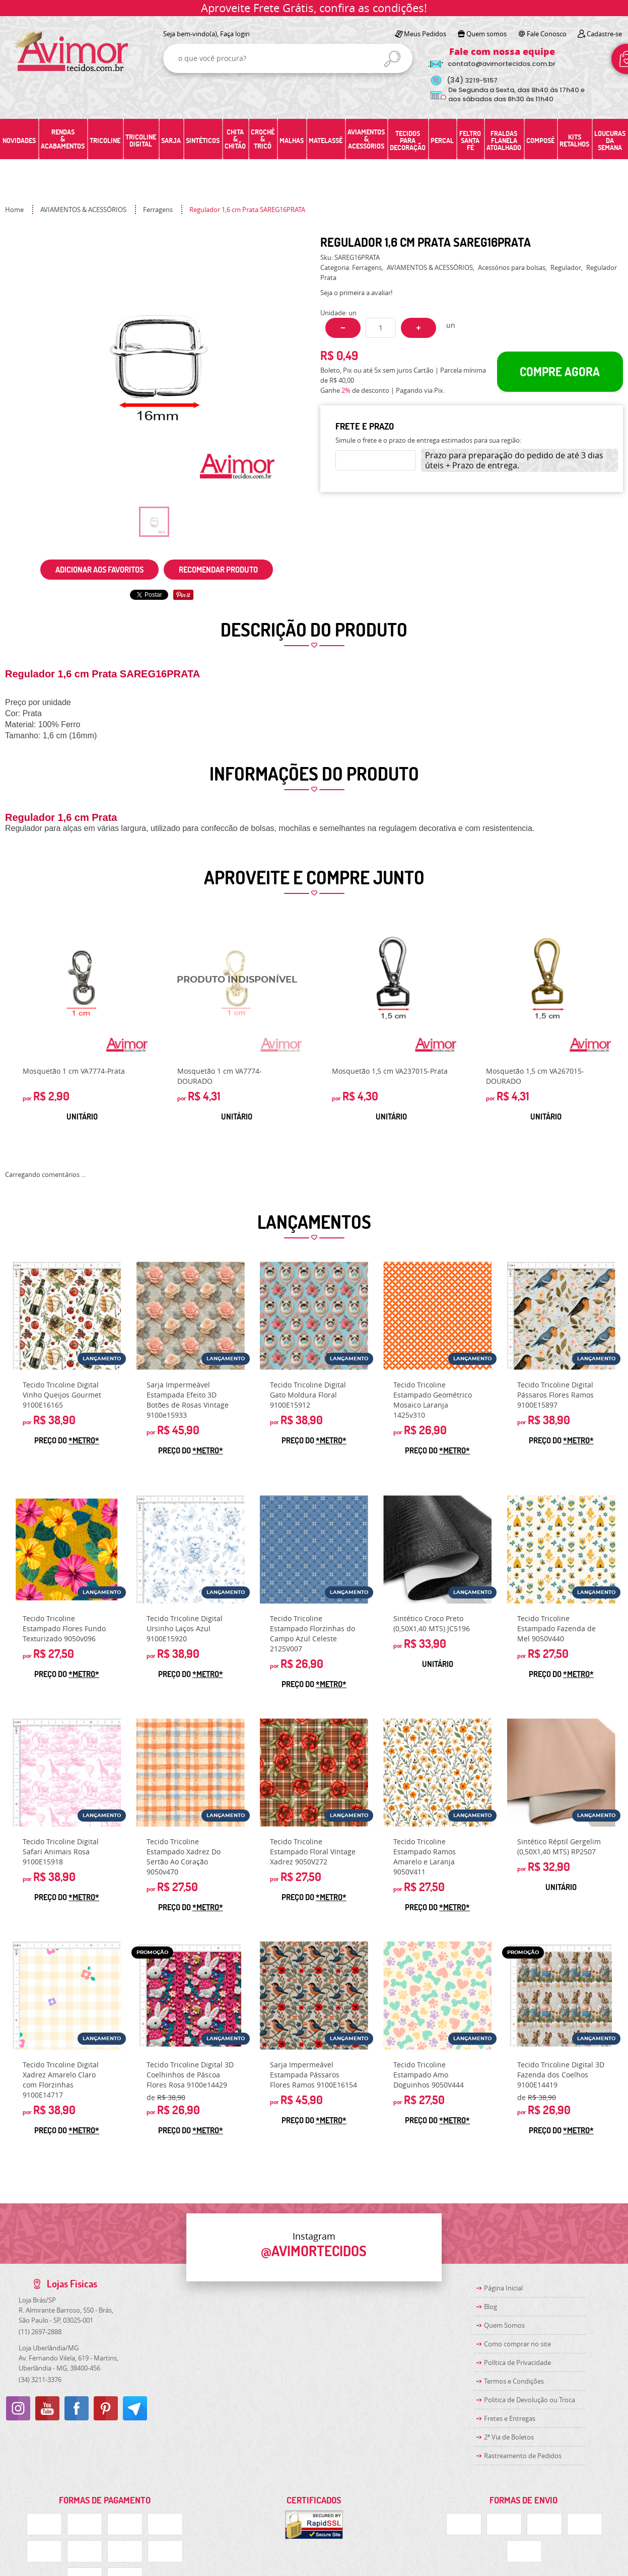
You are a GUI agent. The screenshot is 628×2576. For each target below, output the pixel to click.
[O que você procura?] (392, 59)
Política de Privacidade (517, 2362)
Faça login (235, 33)
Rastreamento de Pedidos (523, 2455)
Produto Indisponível (236, 986)
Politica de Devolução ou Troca (529, 2399)
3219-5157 (472, 80)
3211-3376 (40, 2379)
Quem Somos (504, 2325)
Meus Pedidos (425, 33)
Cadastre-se (604, 33)
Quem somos (486, 33)
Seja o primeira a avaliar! (356, 292)
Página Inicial (503, 2287)
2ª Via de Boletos (509, 2437)
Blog (490, 2306)
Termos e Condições (514, 2381)
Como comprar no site (517, 2343)
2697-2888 (40, 2331)
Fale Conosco (547, 33)
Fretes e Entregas (509, 2418)
